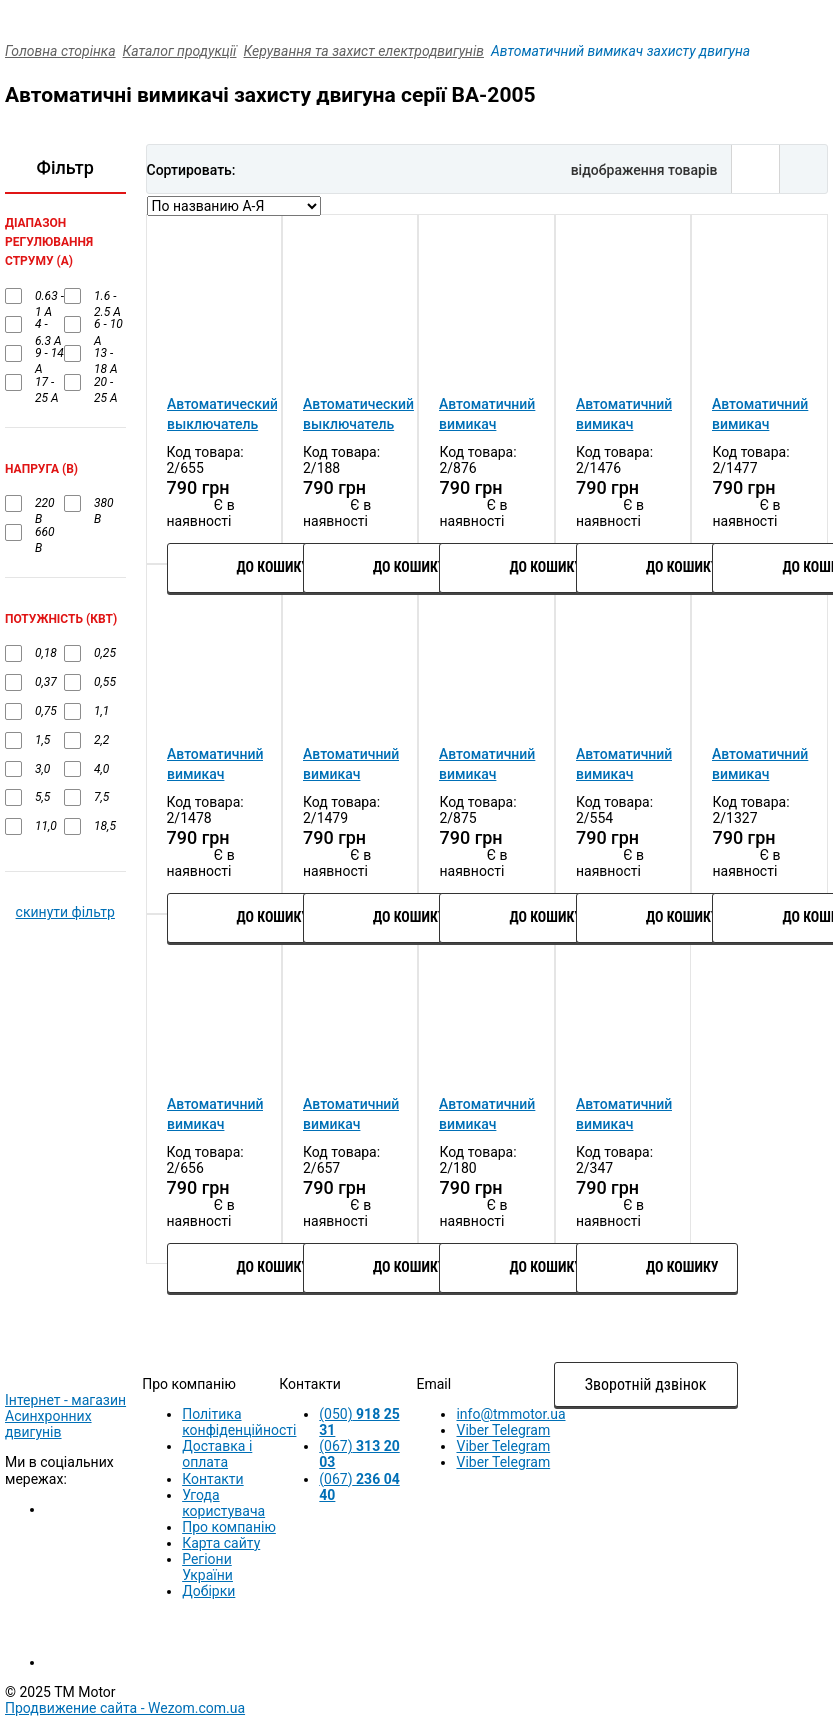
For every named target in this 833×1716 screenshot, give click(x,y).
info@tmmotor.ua (510, 1414)
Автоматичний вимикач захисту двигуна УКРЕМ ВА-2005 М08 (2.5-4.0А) (760, 765)
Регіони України (207, 1567)
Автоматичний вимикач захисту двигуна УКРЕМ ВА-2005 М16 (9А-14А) (351, 1115)
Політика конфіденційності (239, 1422)
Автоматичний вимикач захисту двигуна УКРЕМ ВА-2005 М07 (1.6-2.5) (624, 765)
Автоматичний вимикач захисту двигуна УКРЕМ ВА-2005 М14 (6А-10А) (215, 1115)
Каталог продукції (180, 51)
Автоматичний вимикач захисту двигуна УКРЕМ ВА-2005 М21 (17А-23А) (487, 1115)
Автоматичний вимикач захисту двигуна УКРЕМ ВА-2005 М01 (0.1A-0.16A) (487, 415)
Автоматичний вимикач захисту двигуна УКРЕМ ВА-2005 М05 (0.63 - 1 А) (351, 765)
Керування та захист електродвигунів (364, 51)
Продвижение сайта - (125, 1708)
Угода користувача (223, 1503)
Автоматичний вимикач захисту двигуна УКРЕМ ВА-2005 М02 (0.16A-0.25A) (624, 415)
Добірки (208, 1591)
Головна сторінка (60, 51)
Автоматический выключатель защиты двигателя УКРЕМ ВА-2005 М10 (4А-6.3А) (222, 415)
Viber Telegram (503, 1430)
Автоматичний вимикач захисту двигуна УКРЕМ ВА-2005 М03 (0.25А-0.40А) (760, 415)
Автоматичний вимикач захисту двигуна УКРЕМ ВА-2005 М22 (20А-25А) (624, 1115)
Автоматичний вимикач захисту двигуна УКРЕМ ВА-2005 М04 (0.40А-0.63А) (215, 765)
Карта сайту (221, 1543)
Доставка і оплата (217, 1454)
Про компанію (229, 1527)
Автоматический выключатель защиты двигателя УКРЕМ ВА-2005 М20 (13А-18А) (358, 415)
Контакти (213, 1479)
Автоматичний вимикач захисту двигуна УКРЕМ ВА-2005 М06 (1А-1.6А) (487, 765)
